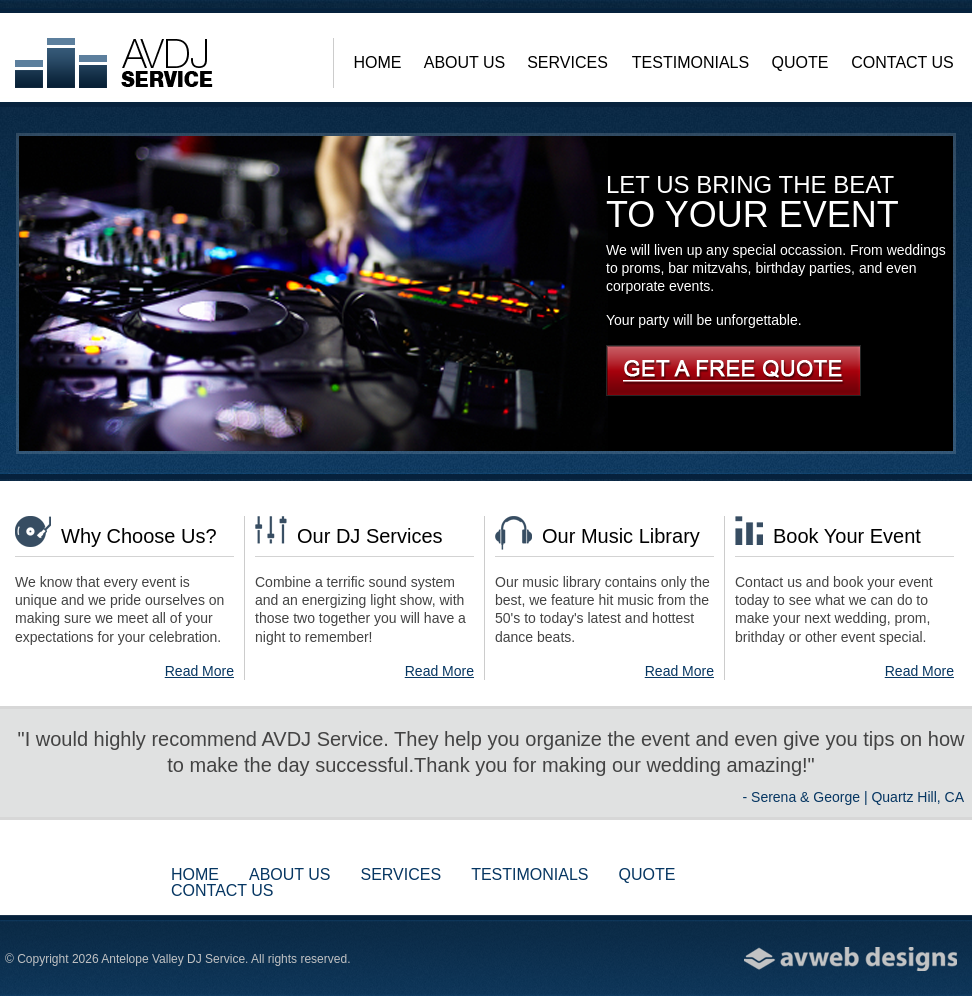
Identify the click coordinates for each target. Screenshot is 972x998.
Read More (199, 671)
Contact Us (902, 62)
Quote (800, 62)
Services (567, 62)
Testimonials (690, 62)
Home (378, 62)
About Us (465, 62)
